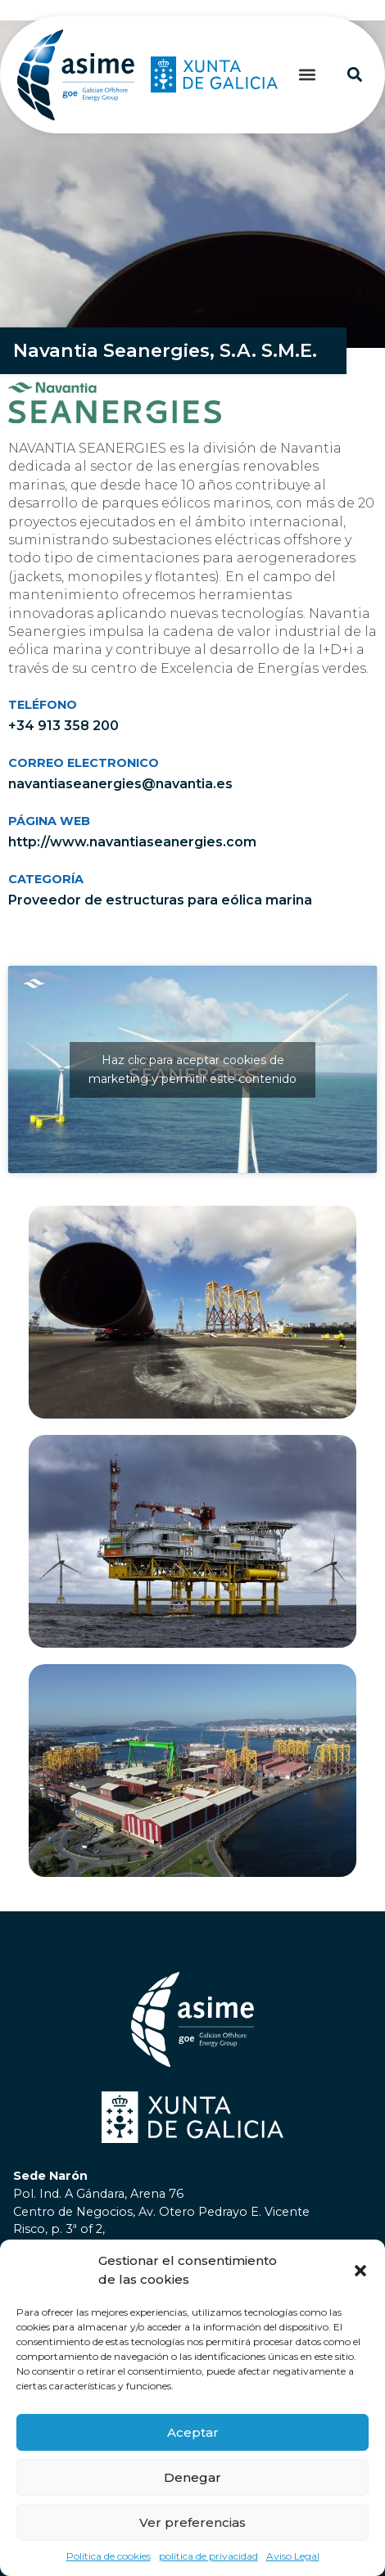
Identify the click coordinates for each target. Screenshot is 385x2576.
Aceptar (193, 2432)
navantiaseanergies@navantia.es (120, 783)
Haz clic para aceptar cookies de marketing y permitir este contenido (192, 1068)
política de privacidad (208, 2556)
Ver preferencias (192, 2522)
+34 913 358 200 (63, 725)
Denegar (192, 2477)
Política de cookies (108, 2556)
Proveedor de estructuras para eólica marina (160, 899)
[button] (360, 2270)
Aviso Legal (292, 2556)
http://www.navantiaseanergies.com (132, 841)
